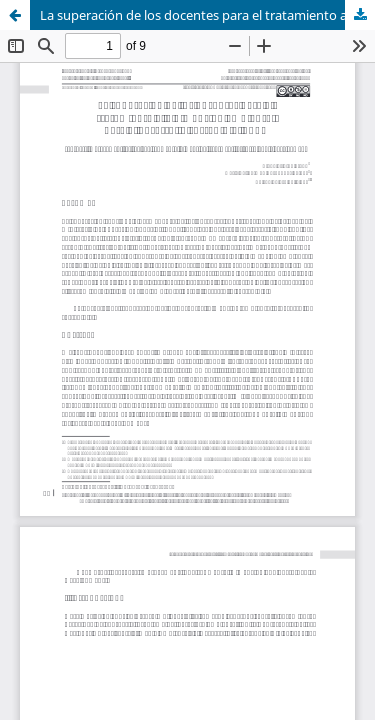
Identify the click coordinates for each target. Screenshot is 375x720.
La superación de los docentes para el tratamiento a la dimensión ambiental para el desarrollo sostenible (207, 15)
